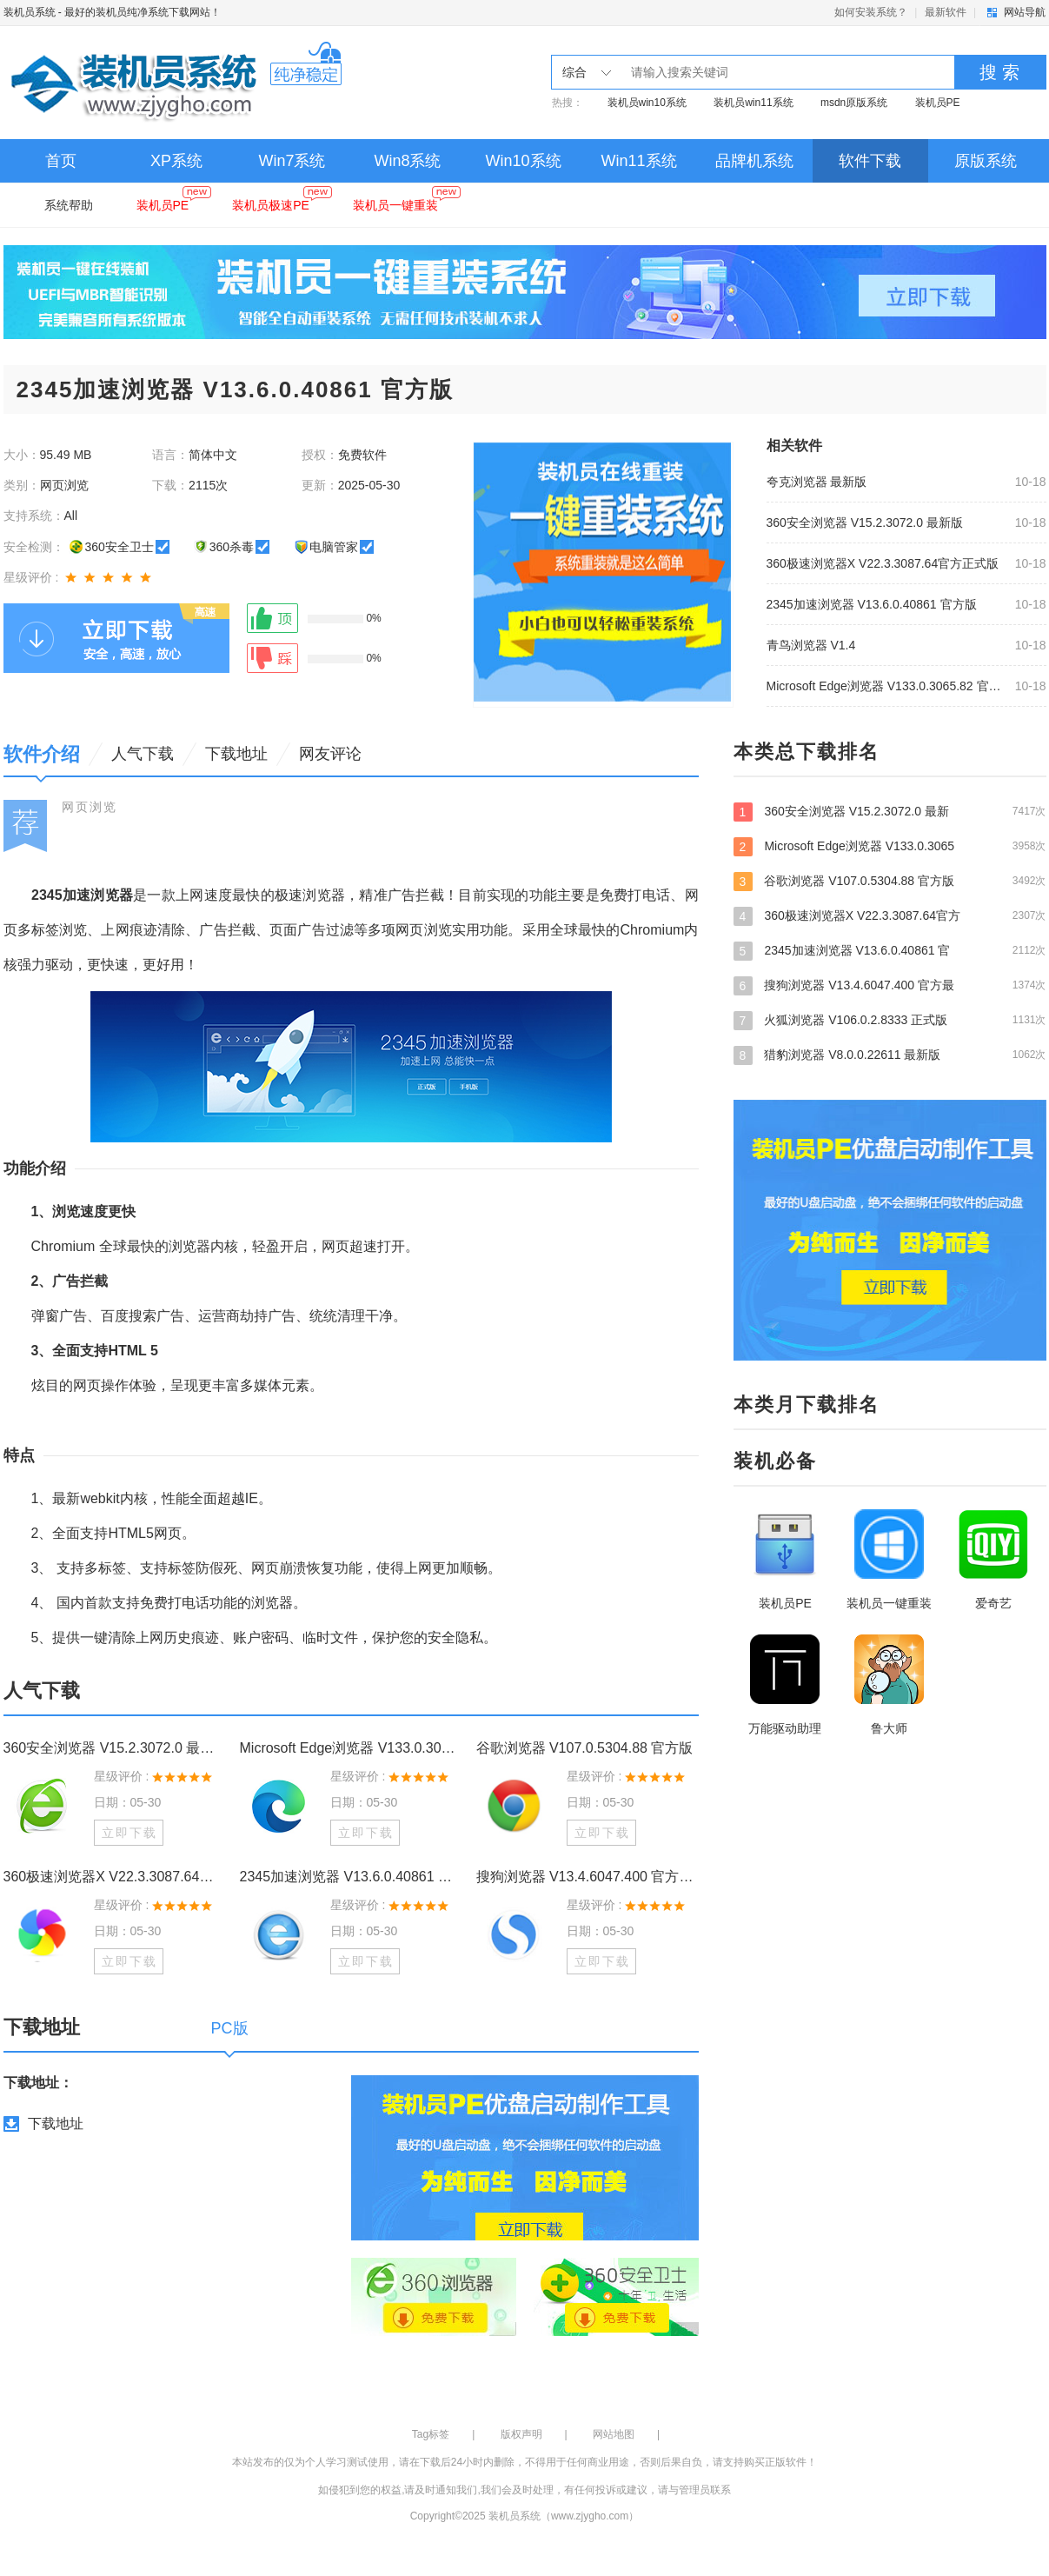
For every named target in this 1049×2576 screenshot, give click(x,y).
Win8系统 (407, 161)
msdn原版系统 (853, 103)
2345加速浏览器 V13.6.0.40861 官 (890, 950)
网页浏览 (89, 807)
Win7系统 (291, 161)
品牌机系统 (754, 161)
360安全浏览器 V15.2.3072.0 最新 (890, 811)
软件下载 (870, 161)
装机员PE (937, 103)
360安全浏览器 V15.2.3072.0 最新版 (865, 522)
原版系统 (985, 161)
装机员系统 (29, 12)
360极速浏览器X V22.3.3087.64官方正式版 (883, 563)
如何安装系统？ (870, 12)
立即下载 (129, 1833)
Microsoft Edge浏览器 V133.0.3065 (890, 845)
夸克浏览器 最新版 (817, 482)
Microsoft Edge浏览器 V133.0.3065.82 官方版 (886, 686)
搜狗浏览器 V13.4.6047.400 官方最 (890, 985)
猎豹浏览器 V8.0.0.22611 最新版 (890, 1054)
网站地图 (613, 2434)
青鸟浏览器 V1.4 (811, 645)
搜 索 (999, 72)
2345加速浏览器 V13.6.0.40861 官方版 (872, 604)
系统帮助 (68, 205)
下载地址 (55, 2123)
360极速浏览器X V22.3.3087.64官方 (890, 915)
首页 (60, 161)
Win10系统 (523, 161)
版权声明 (521, 2434)
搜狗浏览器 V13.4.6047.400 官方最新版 (587, 1876)
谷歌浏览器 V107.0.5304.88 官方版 (585, 1748)
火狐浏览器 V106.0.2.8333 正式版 (890, 1019)
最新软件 (945, 12)
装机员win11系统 (753, 103)
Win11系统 (638, 161)
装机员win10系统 (647, 103)
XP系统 (176, 161)
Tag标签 (430, 2434)
